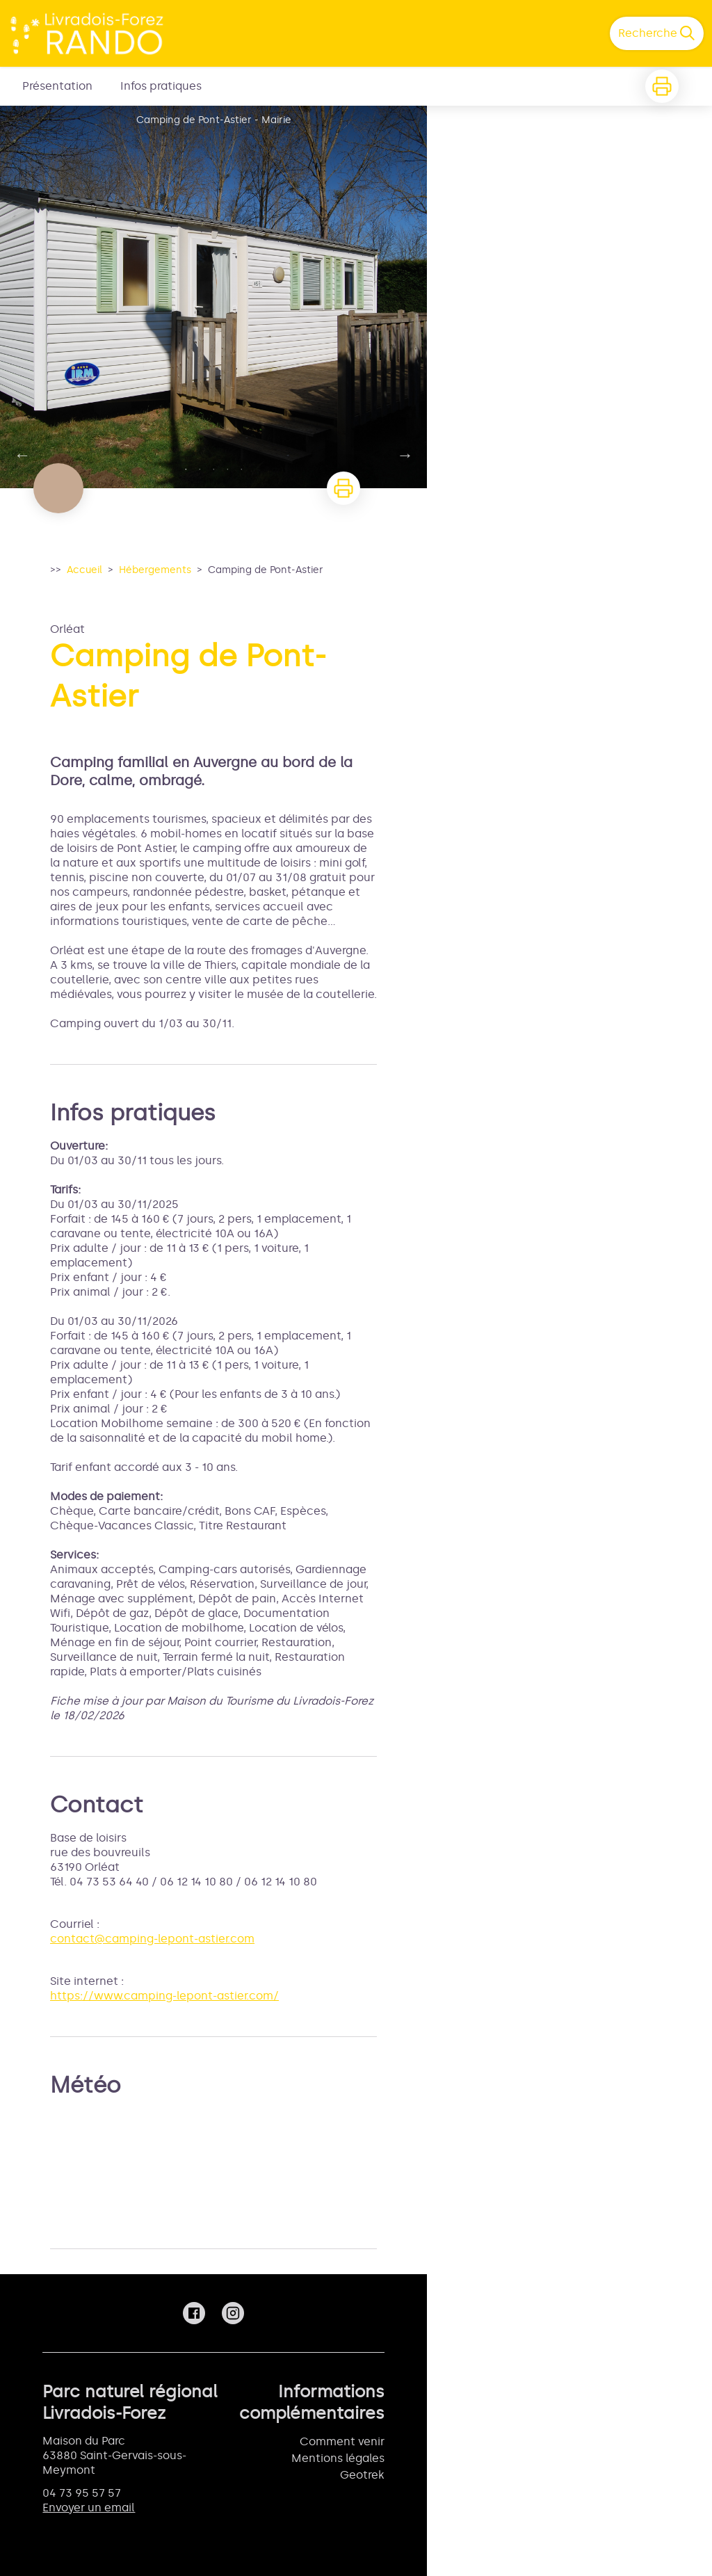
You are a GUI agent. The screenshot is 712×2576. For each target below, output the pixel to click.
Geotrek (362, 2474)
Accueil (84, 570)
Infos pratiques (161, 85)
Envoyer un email (88, 2507)
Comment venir (342, 2441)
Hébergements (155, 570)
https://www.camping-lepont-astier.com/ (164, 1995)
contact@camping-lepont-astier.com (152, 1938)
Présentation (57, 85)
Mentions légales (338, 2458)
